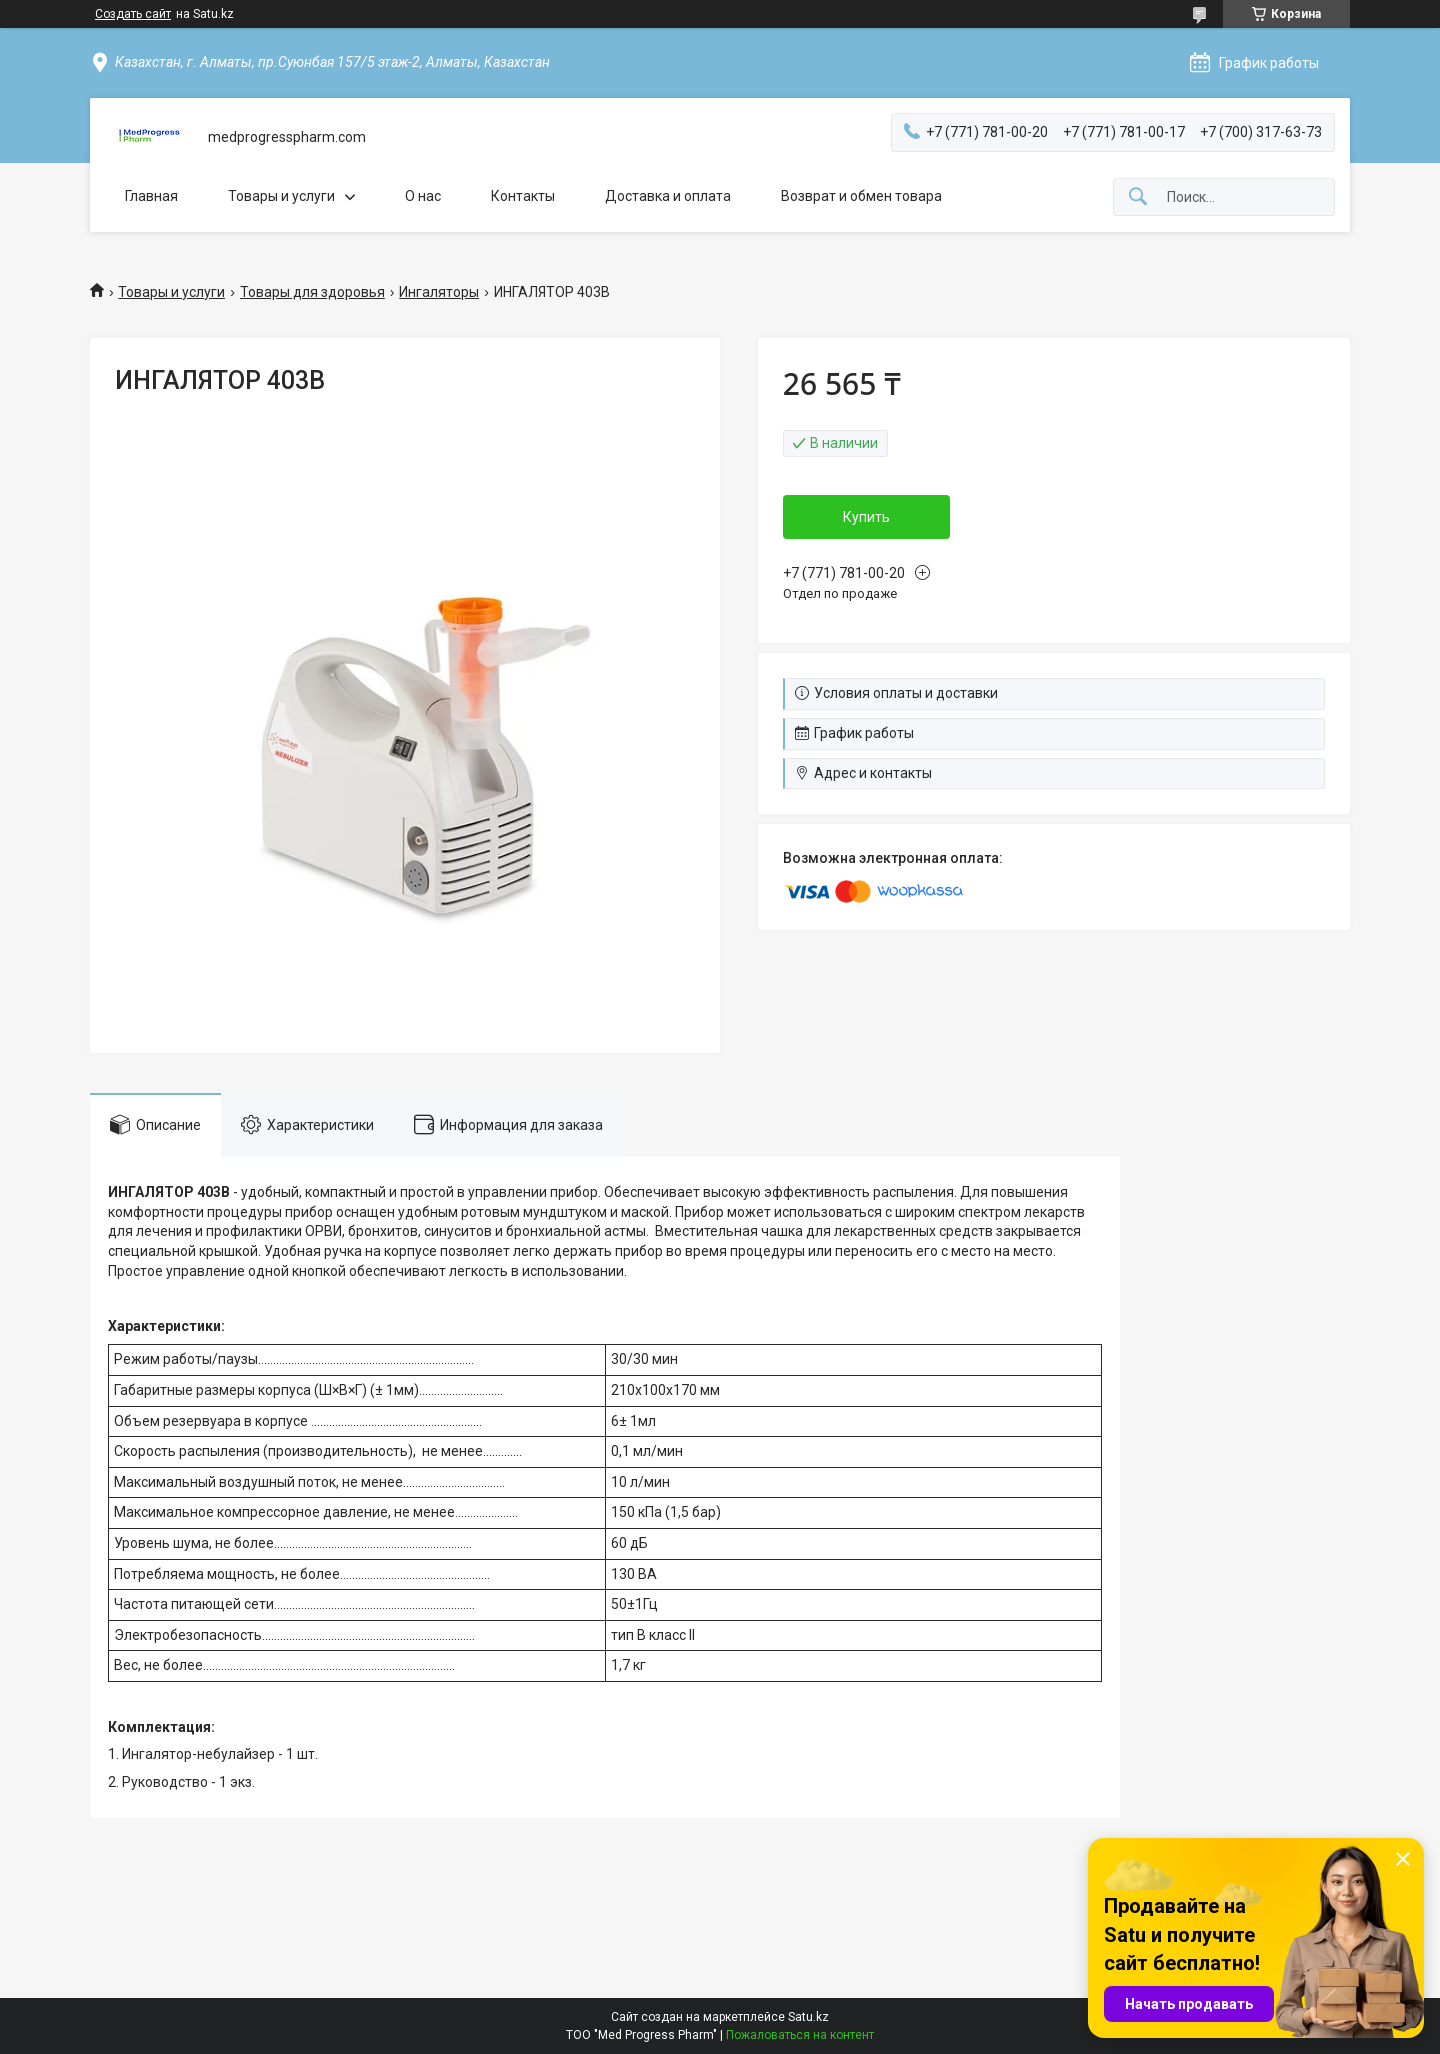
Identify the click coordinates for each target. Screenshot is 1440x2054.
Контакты (523, 196)
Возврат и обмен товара (861, 196)
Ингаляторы (439, 292)
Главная (151, 196)
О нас (423, 196)
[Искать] (1138, 197)
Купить (866, 517)
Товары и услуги (281, 196)
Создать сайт (133, 14)
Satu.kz (808, 2017)
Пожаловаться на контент (800, 2035)
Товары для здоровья (312, 292)
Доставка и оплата (668, 196)
